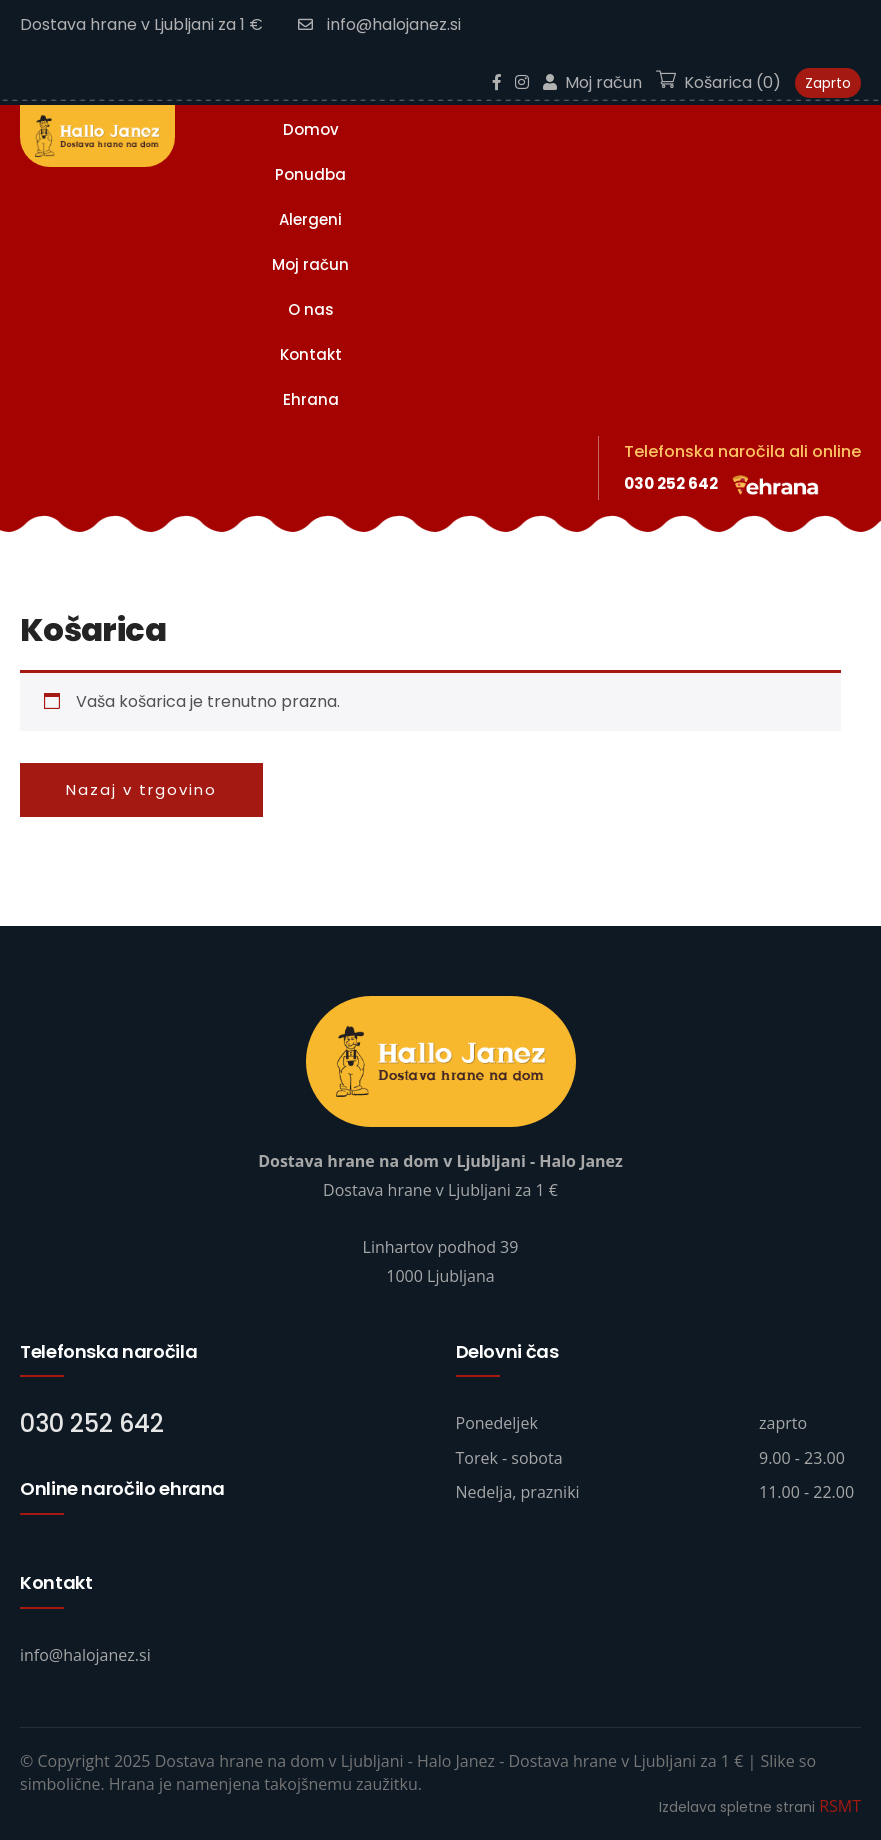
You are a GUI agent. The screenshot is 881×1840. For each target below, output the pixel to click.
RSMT (840, 1806)
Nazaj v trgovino (141, 789)
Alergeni (310, 219)
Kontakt (311, 354)
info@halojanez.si (379, 24)
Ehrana (311, 399)
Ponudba (310, 174)
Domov (311, 129)
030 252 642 (671, 483)
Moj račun (310, 264)
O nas (311, 309)
